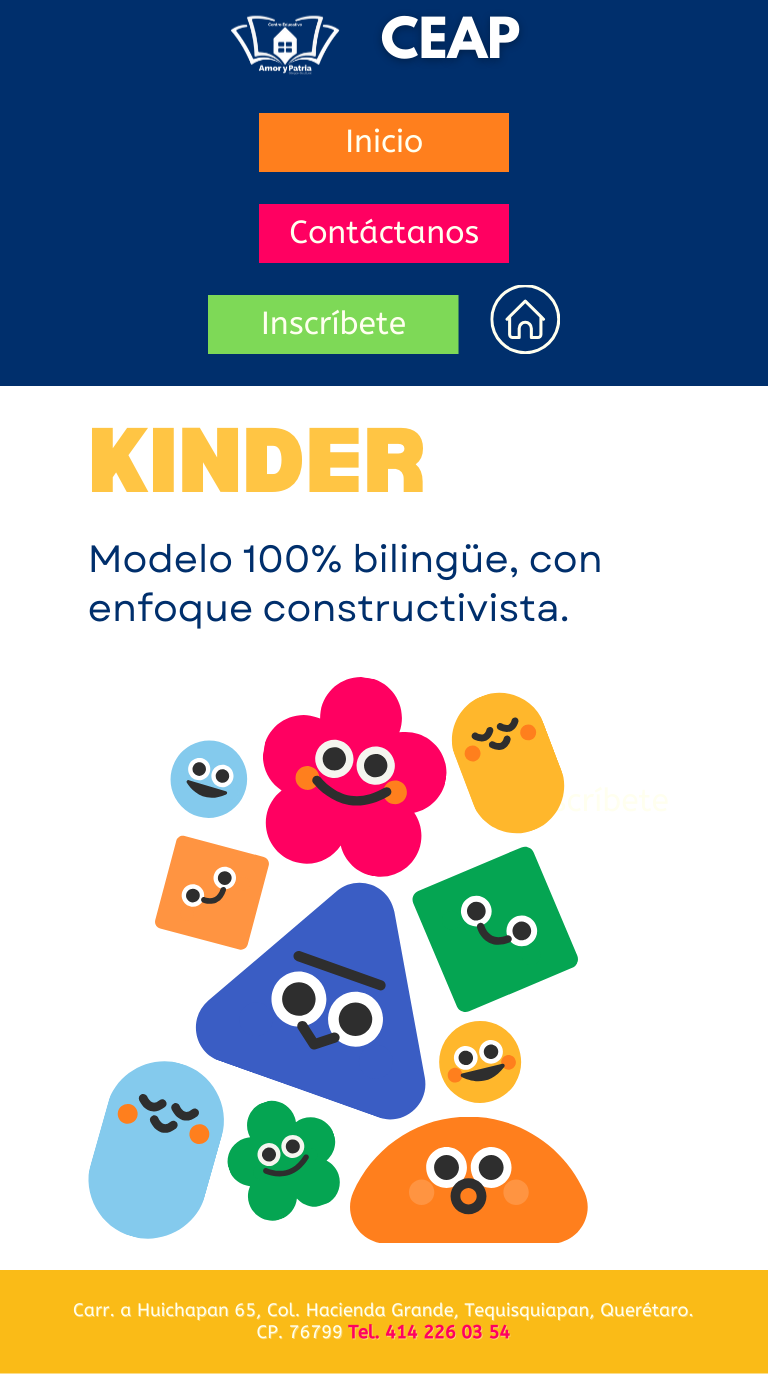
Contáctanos (384, 233)
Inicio (384, 142)
